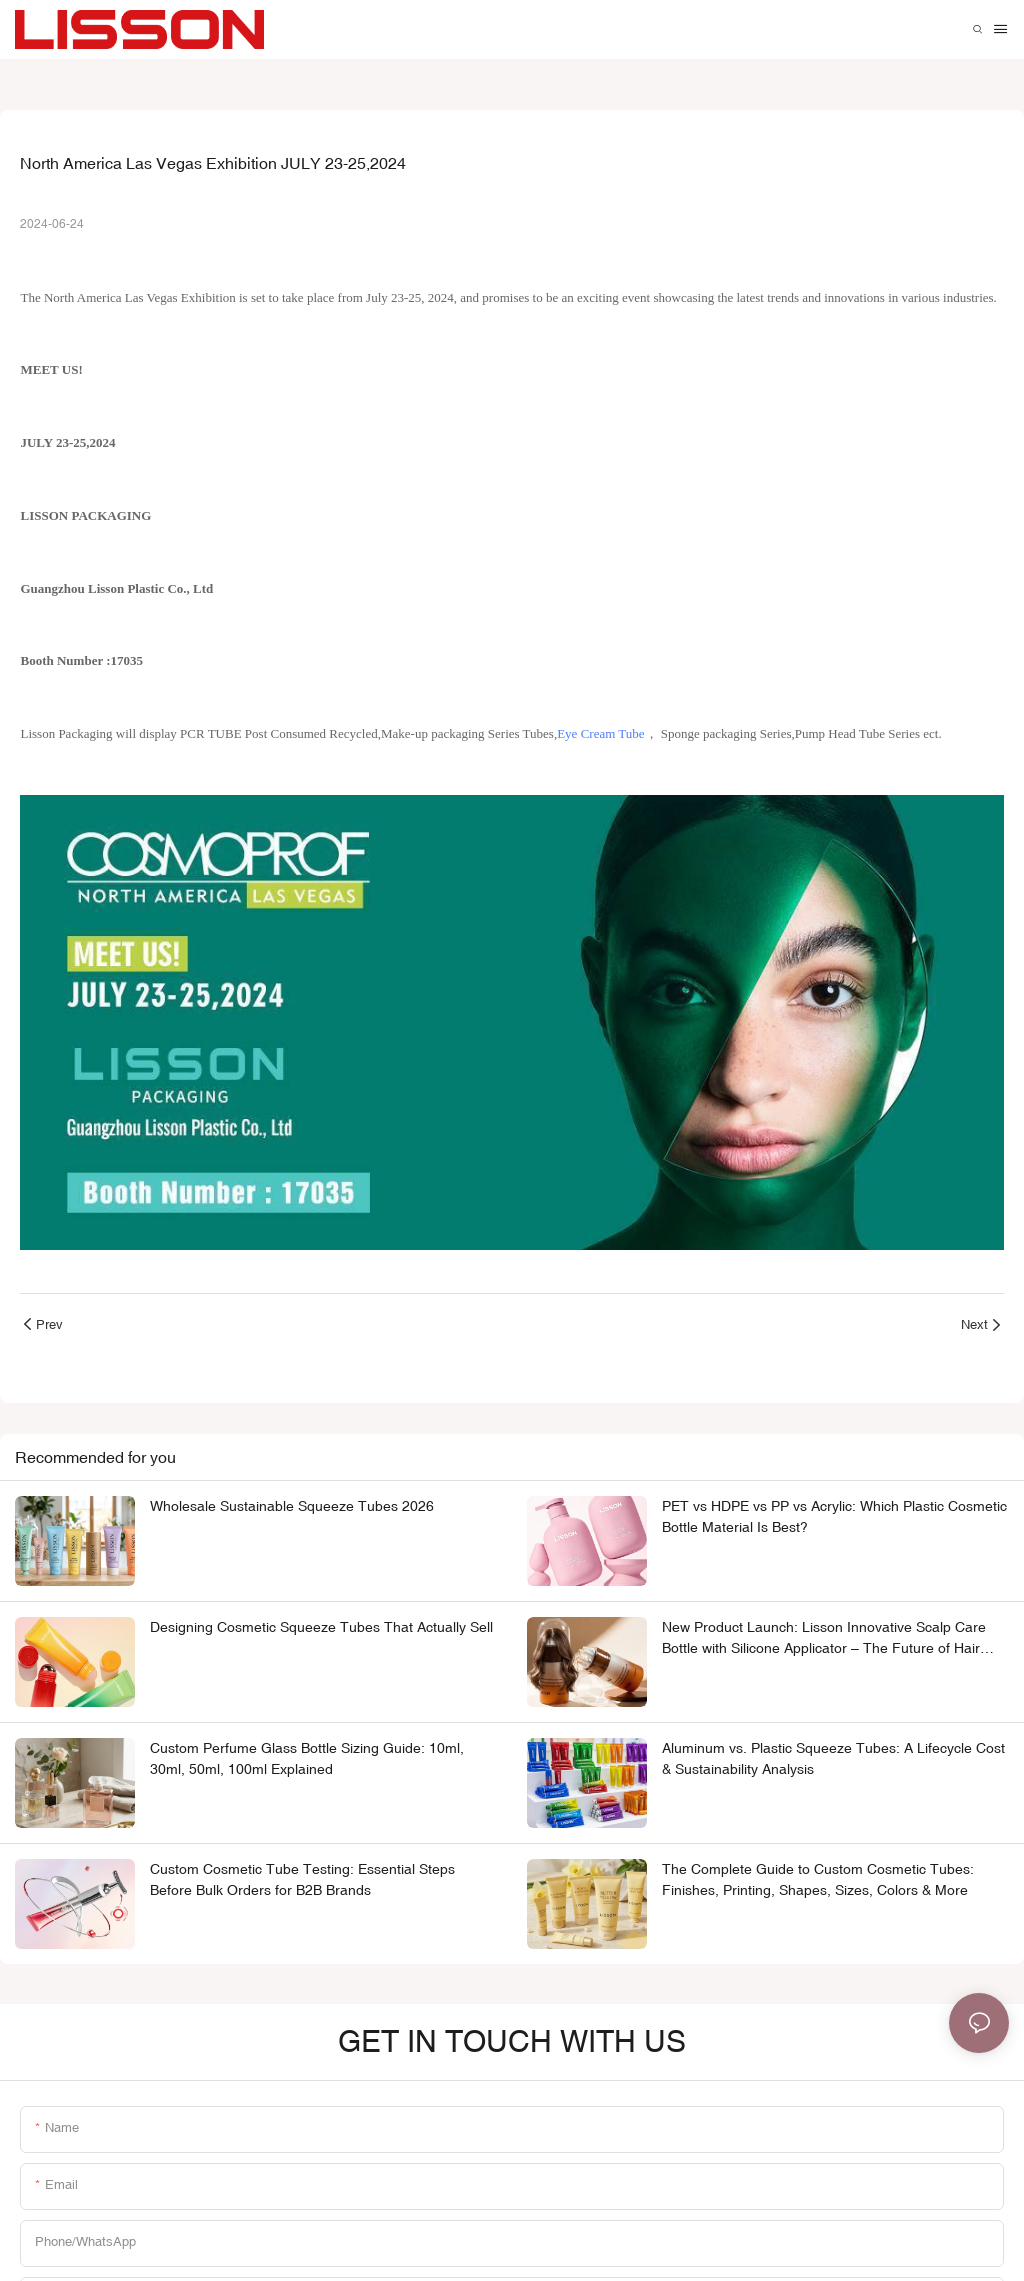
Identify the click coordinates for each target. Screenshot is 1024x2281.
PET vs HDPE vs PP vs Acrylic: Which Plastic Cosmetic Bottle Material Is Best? (834, 1516)
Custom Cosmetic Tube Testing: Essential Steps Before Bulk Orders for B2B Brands (302, 1879)
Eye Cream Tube (600, 733)
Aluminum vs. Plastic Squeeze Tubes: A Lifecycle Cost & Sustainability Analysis (833, 1758)
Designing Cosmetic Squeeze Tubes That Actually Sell (321, 1627)
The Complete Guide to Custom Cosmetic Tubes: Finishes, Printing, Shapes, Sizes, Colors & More (818, 1879)
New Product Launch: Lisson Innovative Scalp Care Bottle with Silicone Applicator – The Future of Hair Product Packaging (824, 1639)
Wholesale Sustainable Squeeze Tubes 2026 (292, 1506)
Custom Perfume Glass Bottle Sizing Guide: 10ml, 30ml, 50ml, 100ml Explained (307, 1758)
